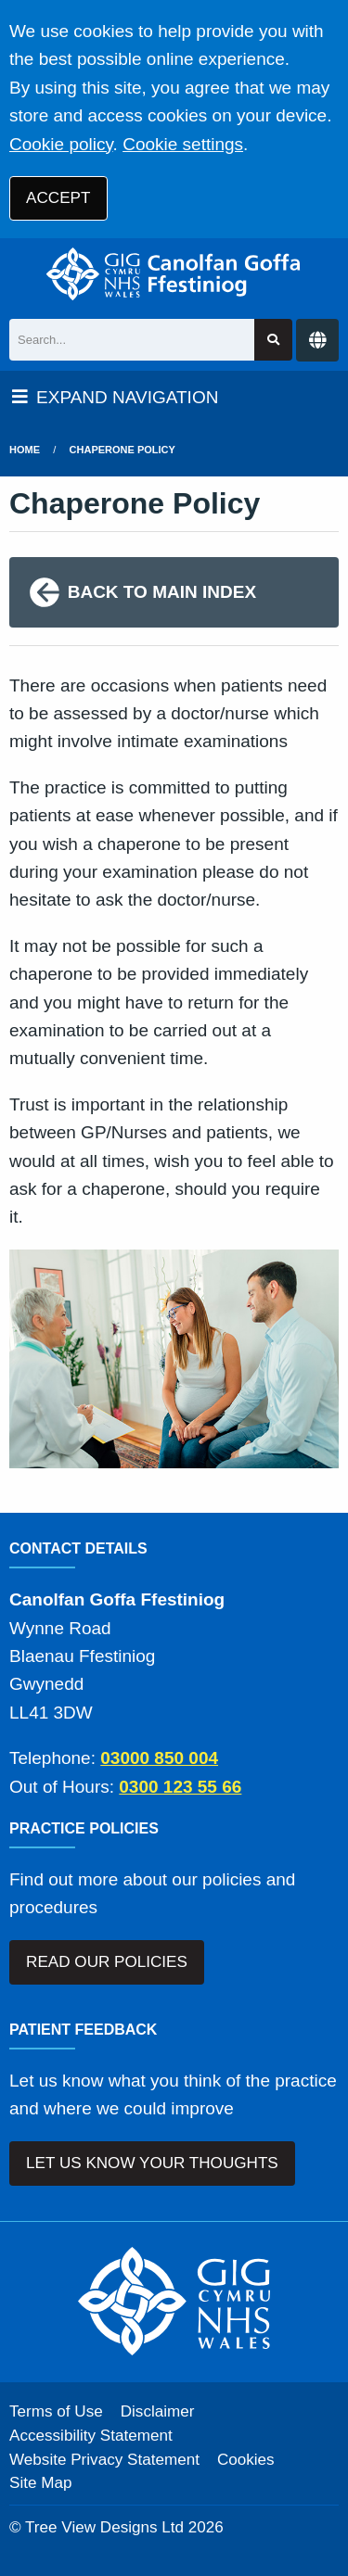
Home (24, 449)
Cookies (246, 2459)
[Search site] (273, 340)
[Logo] (174, 273)
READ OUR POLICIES (106, 1962)
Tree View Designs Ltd (104, 2527)
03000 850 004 (159, 1758)
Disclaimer (158, 2411)
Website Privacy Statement (104, 2459)
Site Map (40, 2483)
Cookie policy (61, 144)
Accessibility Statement (91, 2435)
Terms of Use (56, 2411)
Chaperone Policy (122, 449)
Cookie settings (182, 144)
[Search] (131, 340)
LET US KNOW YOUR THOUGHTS (152, 2163)
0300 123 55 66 (180, 1786)
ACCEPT (58, 198)
